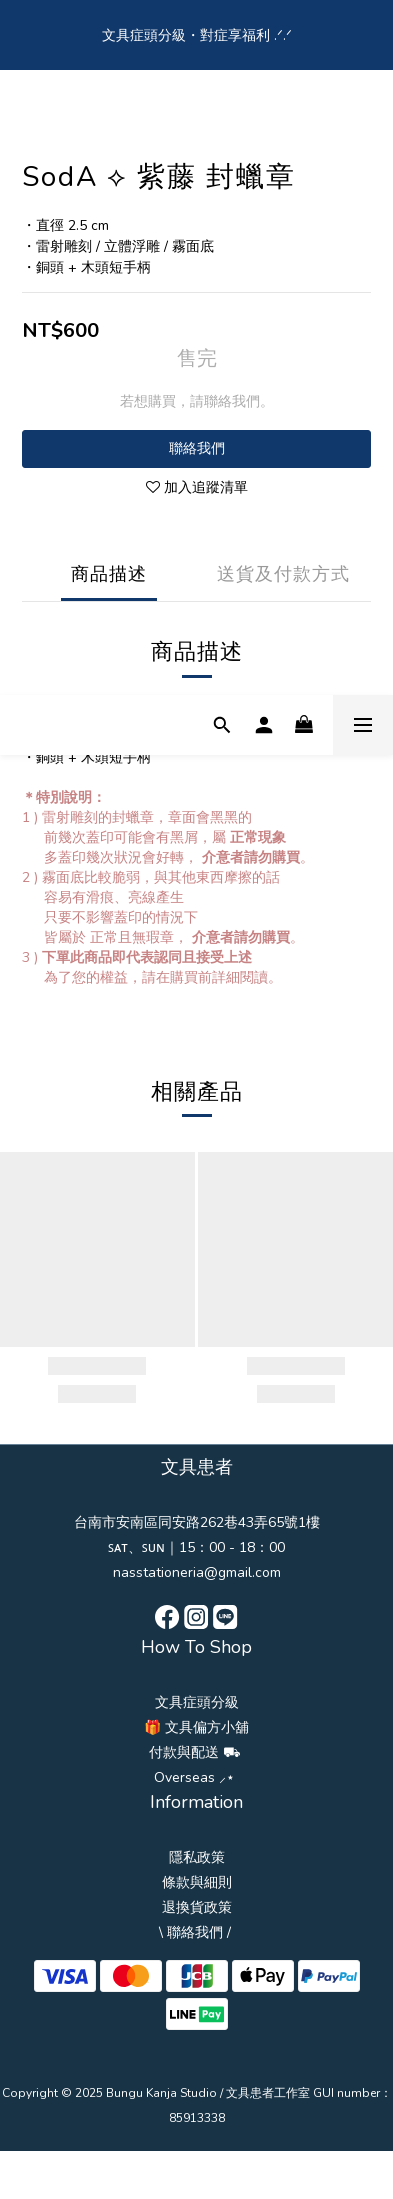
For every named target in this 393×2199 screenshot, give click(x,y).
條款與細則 (197, 1882)
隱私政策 (197, 1857)
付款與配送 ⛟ (195, 1752)
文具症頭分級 (197, 1702)
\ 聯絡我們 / (195, 1932)
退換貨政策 (197, 1907)
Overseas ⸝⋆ (194, 1777)
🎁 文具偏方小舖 (196, 1727)
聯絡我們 (197, 448)
